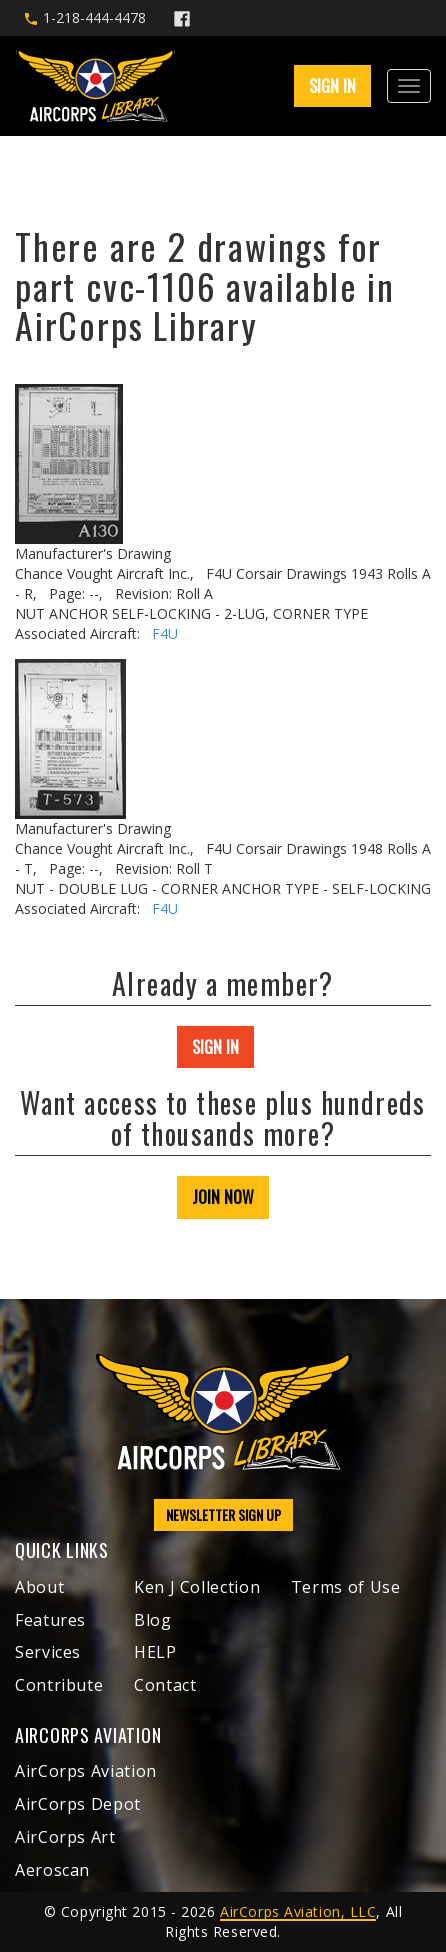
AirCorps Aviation (86, 1771)
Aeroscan (52, 1870)
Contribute (59, 1685)
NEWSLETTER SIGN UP (223, 1514)
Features (50, 1620)
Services (48, 1652)
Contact (165, 1685)
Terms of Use (346, 1587)
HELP (155, 1652)
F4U (165, 633)
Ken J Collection (197, 1587)
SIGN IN (332, 86)
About (39, 1587)
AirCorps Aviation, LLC (298, 1911)
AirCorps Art (65, 1837)
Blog (153, 1620)
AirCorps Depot (78, 1804)
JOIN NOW (223, 1197)
